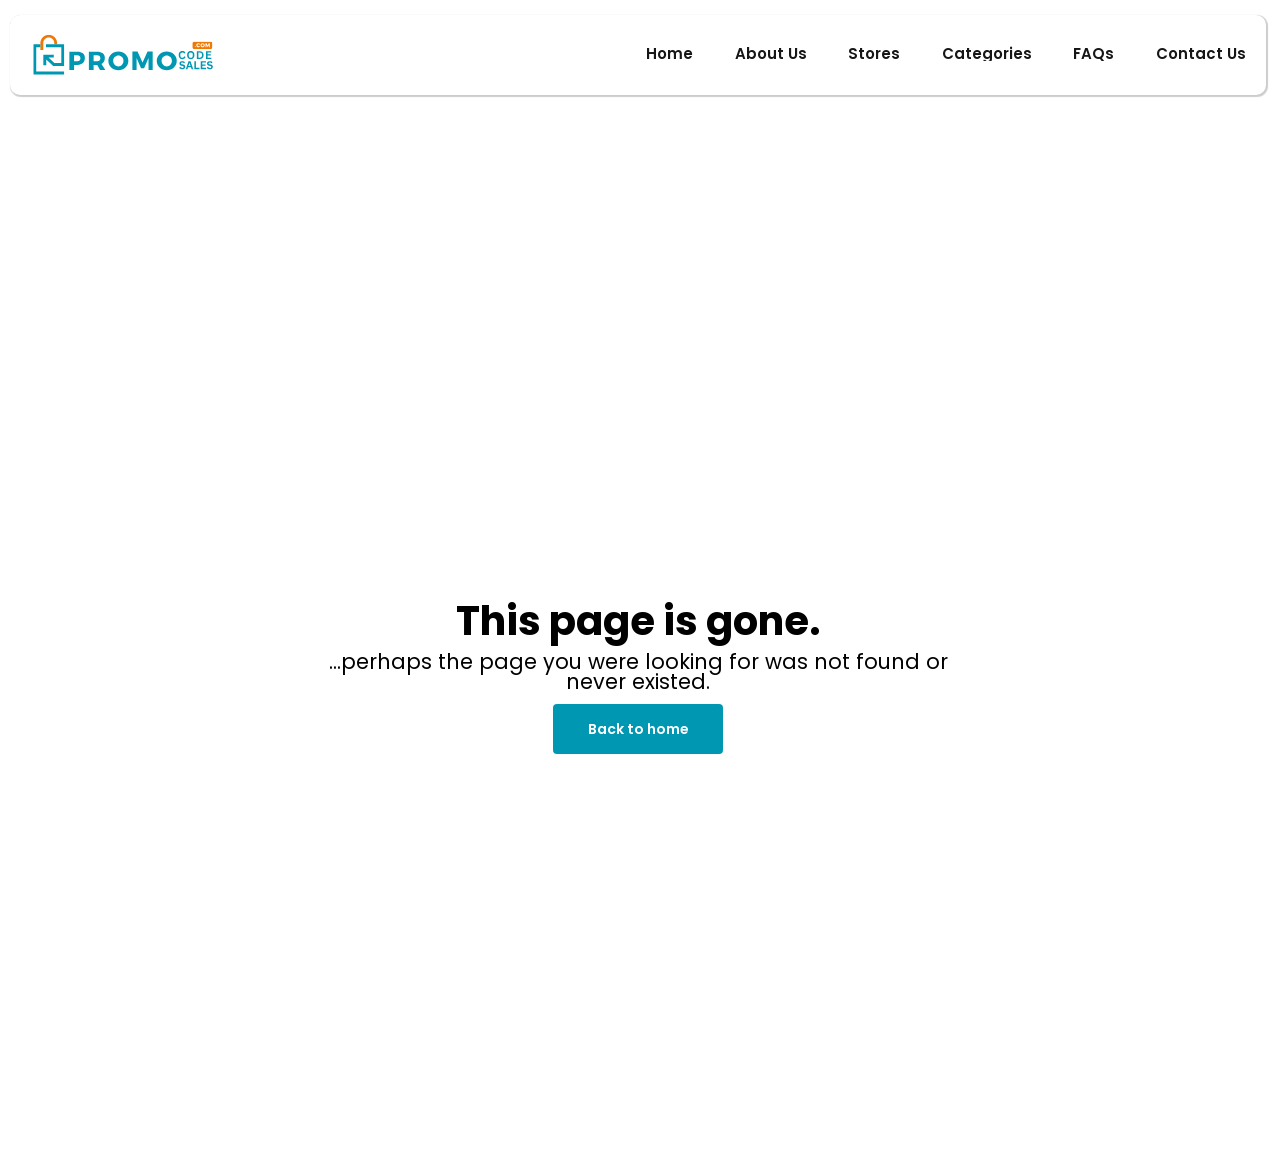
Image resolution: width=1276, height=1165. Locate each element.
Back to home (638, 729)
